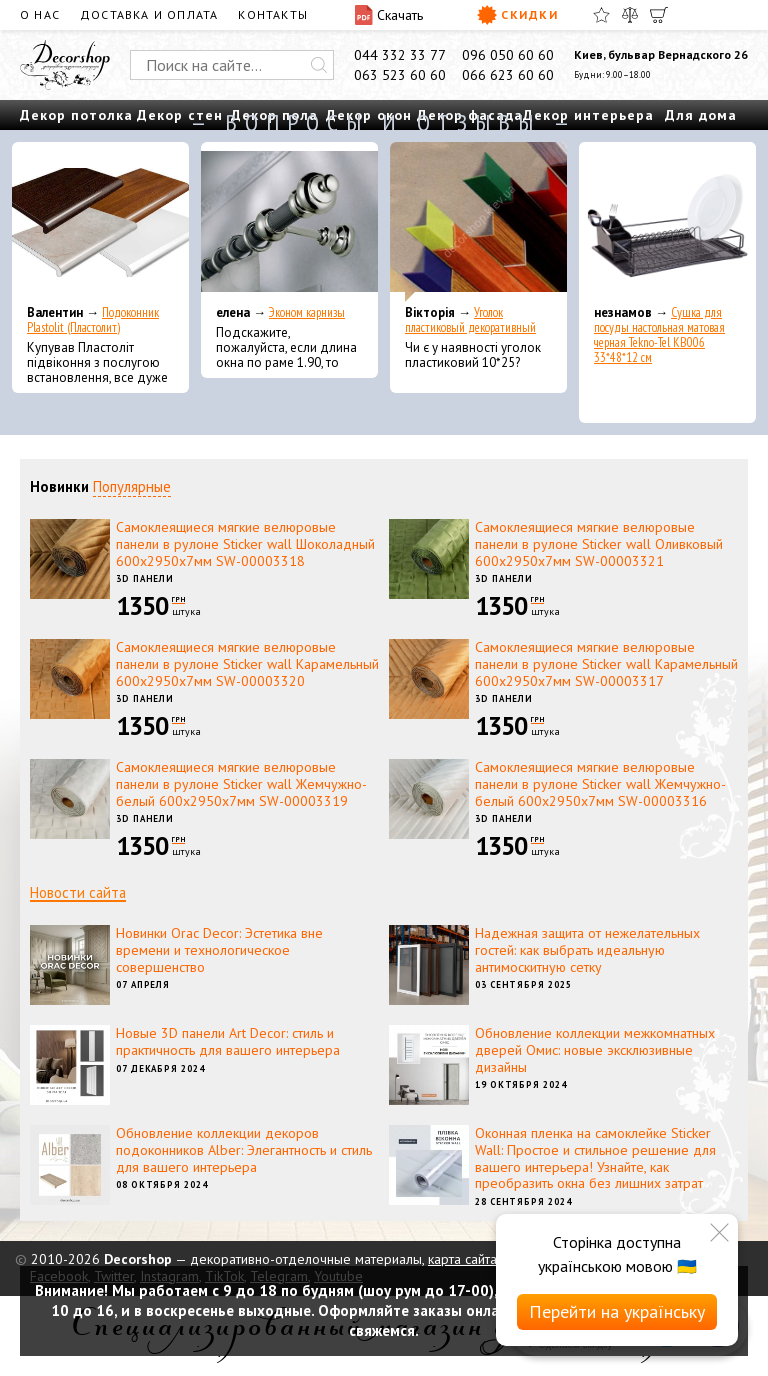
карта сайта (462, 1259)
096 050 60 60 (508, 55)
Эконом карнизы (307, 312)
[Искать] (319, 65)
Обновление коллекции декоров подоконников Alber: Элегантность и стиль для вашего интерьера (244, 1150)
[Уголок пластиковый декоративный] (478, 222)
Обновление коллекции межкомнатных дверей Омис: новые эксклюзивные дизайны (595, 1050)
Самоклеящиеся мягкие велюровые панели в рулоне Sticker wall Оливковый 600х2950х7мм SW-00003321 (599, 544)
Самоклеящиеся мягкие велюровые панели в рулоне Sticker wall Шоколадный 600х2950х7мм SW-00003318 (245, 544)
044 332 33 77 (400, 55)
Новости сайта (78, 892)
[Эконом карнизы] (289, 222)
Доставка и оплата (149, 14)
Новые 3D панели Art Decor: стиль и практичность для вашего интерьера (228, 1041)
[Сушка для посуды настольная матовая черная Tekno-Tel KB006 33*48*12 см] (667, 222)
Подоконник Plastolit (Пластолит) (93, 320)
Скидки (517, 15)
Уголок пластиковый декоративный (470, 320)
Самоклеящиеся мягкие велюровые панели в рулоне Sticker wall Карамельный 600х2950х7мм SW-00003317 (606, 664)
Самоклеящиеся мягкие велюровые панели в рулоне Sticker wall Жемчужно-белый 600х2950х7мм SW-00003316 (600, 784)
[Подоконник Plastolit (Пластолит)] (100, 222)
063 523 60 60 (400, 75)
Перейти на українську (617, 1311)
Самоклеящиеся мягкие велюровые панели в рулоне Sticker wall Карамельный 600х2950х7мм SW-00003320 (247, 664)
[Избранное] (601, 15)
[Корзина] (659, 15)
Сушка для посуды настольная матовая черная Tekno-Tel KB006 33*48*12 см (659, 335)
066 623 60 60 (508, 75)
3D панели (145, 578)
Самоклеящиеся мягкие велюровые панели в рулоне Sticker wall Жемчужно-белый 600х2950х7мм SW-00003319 (241, 784)
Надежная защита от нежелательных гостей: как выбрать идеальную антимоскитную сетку (587, 950)
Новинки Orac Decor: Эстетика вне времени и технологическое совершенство (219, 950)
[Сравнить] (630, 15)
